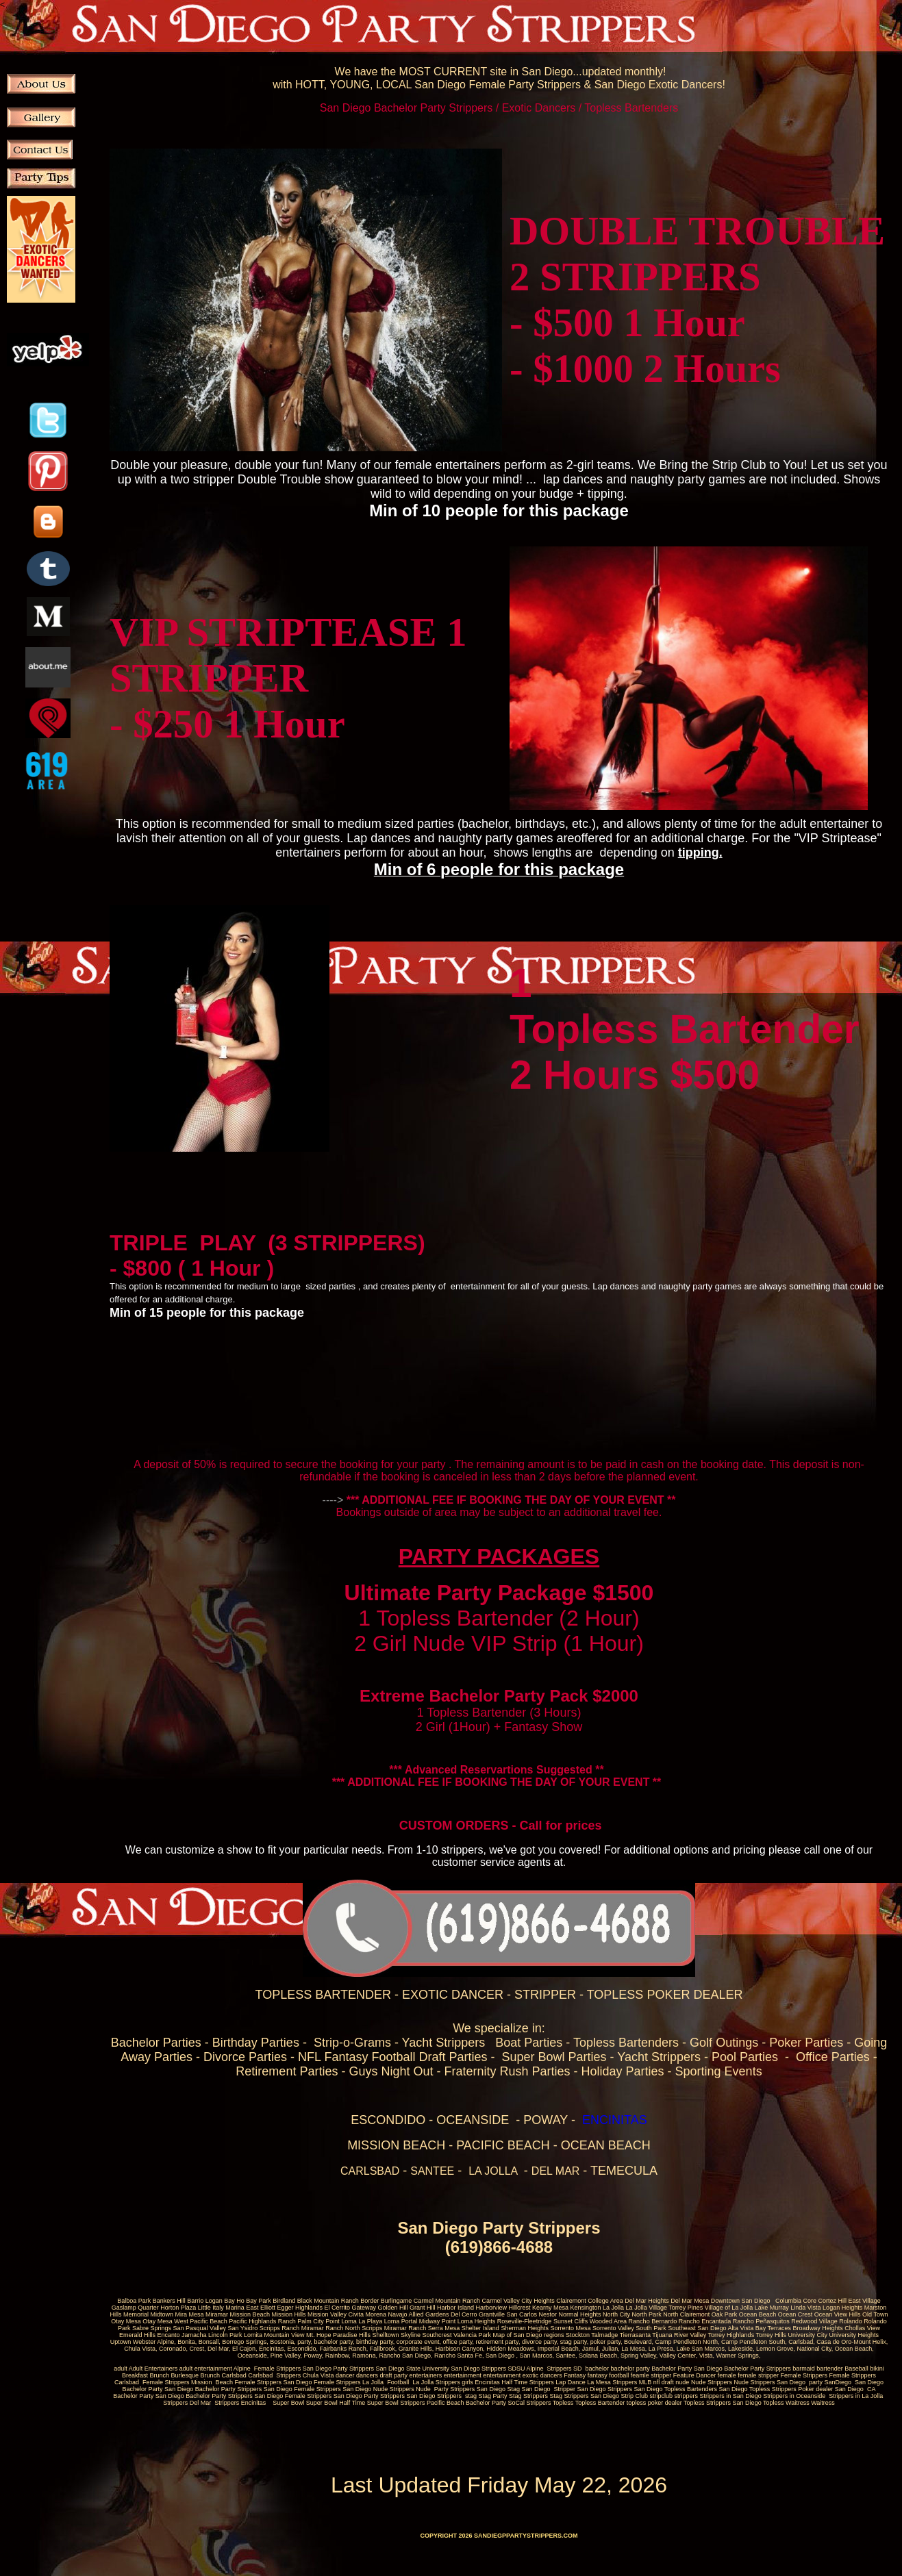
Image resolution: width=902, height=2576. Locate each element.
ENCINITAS (614, 2120)
